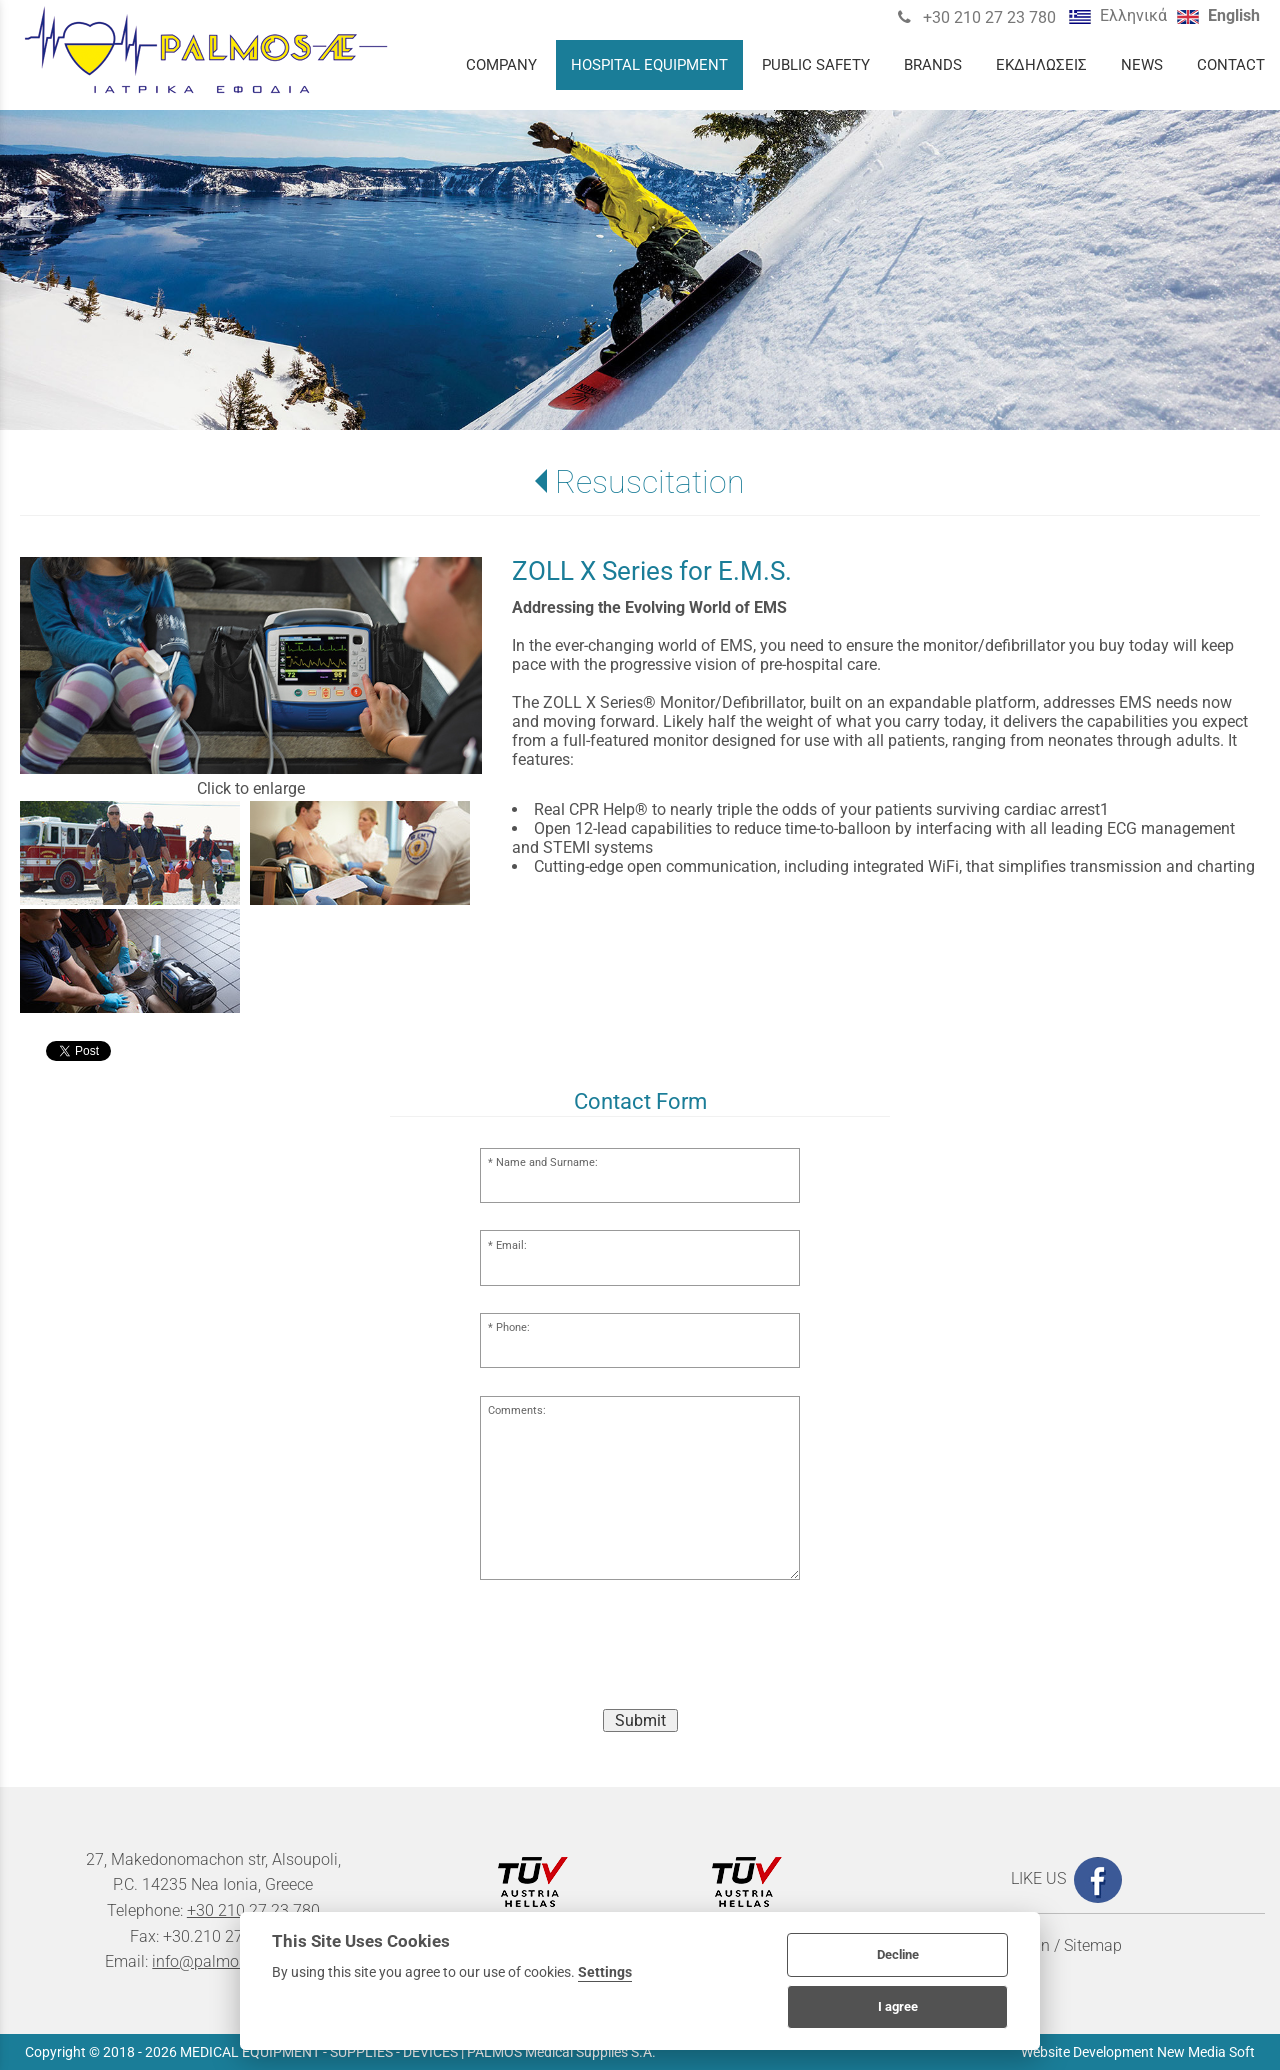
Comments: (517, 1410)
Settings (605, 1972)
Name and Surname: (547, 1162)
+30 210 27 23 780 (987, 17)
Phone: (513, 1327)
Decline (898, 1954)
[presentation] (640, 1654)
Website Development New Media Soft (1138, 2052)
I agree (898, 2006)
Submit (640, 1720)
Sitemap (1093, 1945)
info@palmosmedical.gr (236, 1961)
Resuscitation (650, 482)
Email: (511, 1245)
